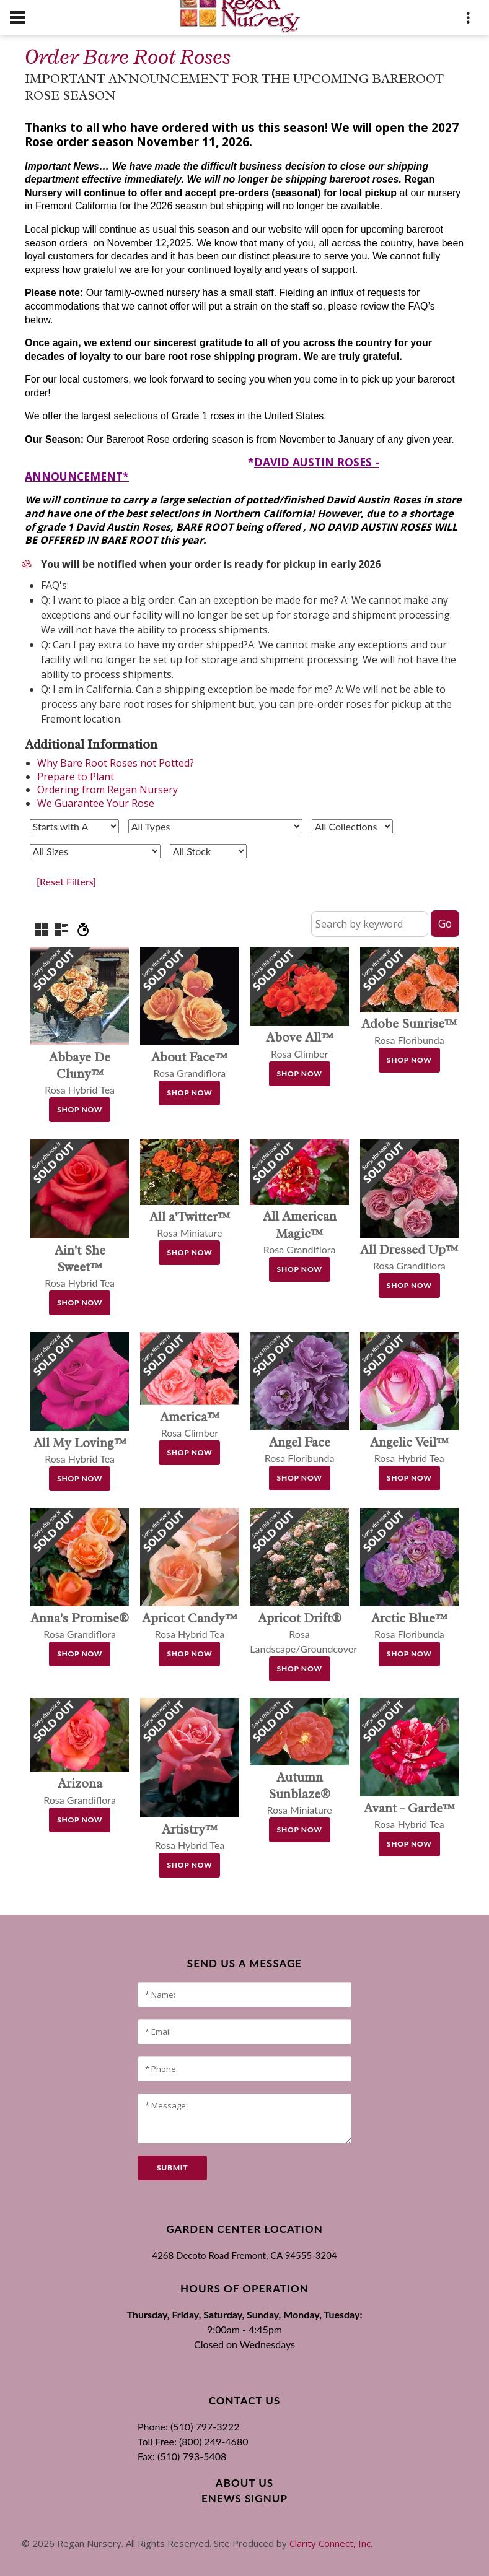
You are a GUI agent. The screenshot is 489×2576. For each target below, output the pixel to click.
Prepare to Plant (75, 776)
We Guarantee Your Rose (95, 803)
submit (172, 2167)
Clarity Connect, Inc (330, 2543)
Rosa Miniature (299, 1794)
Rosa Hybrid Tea (80, 1073)
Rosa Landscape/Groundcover (303, 1633)
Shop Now (79, 1109)
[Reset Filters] (66, 881)
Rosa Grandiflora (300, 1233)
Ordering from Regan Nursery (107, 789)
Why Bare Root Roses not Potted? (115, 763)
